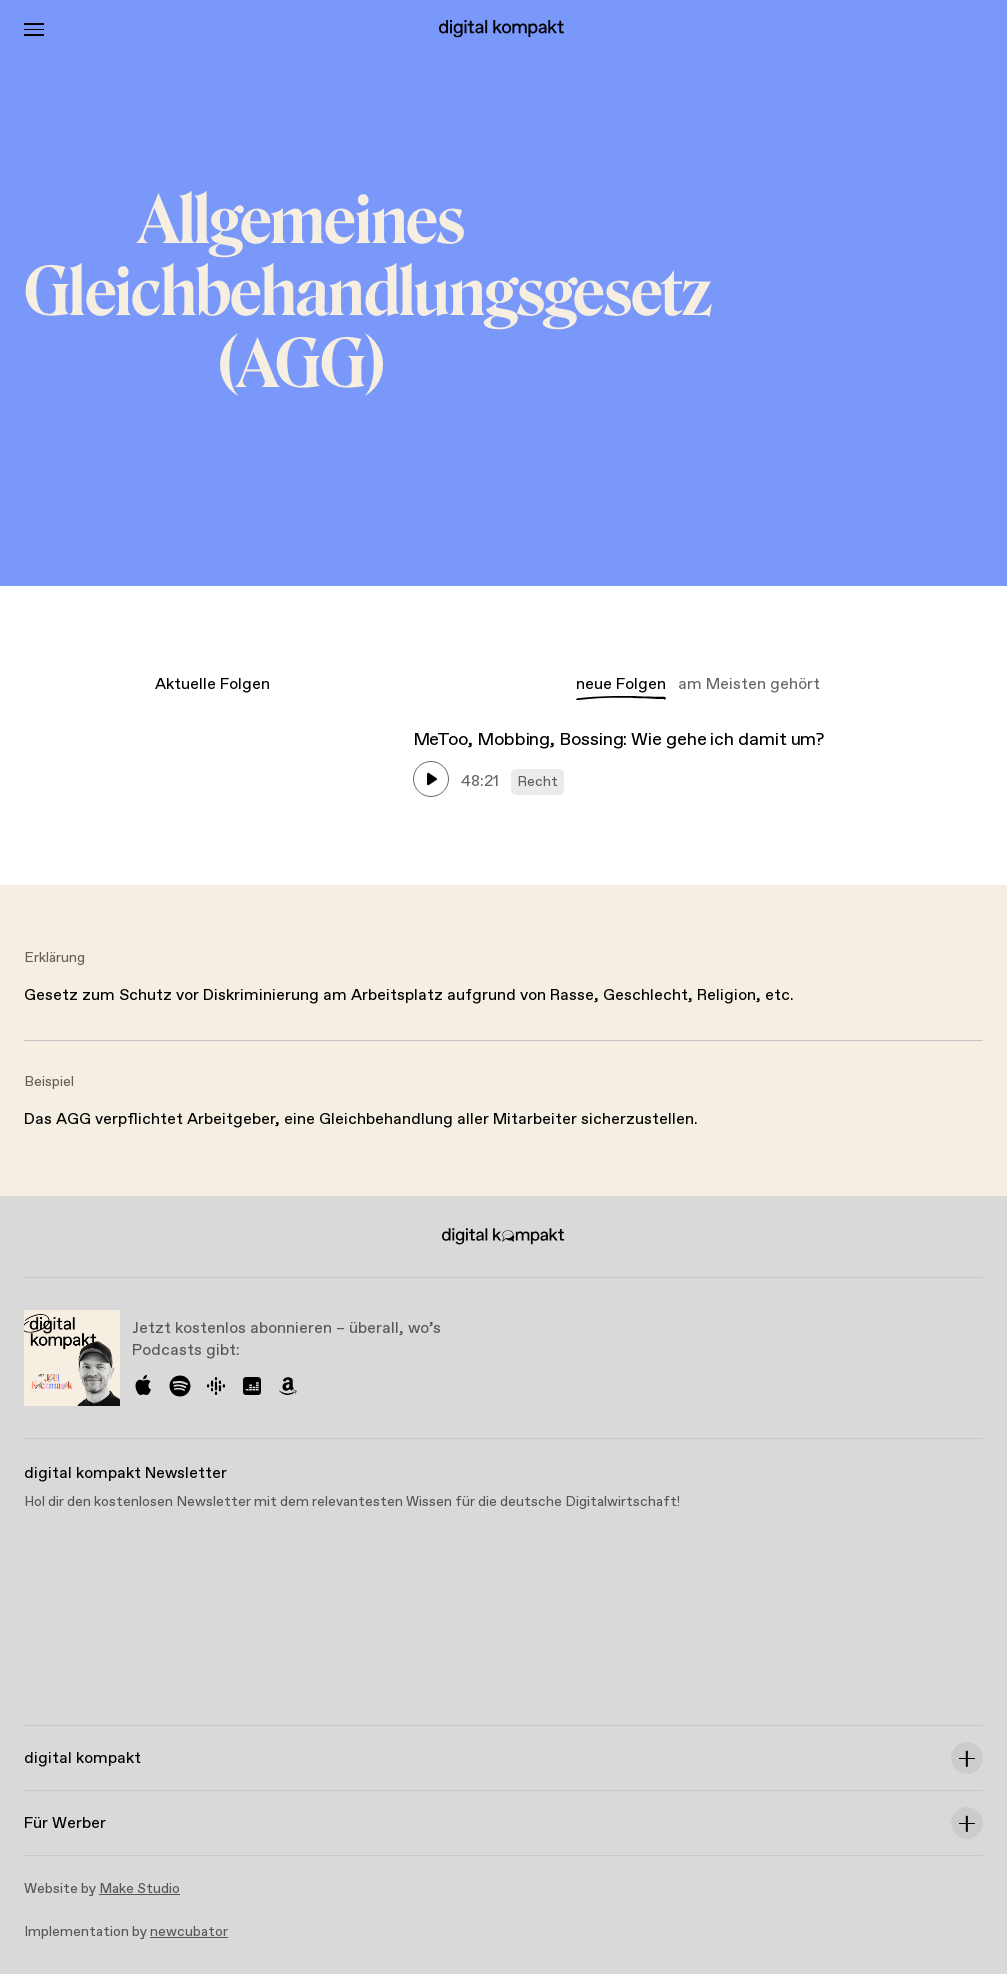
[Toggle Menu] (34, 29)
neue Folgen (621, 684)
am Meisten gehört (749, 684)
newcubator (189, 1932)
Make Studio (139, 1889)
